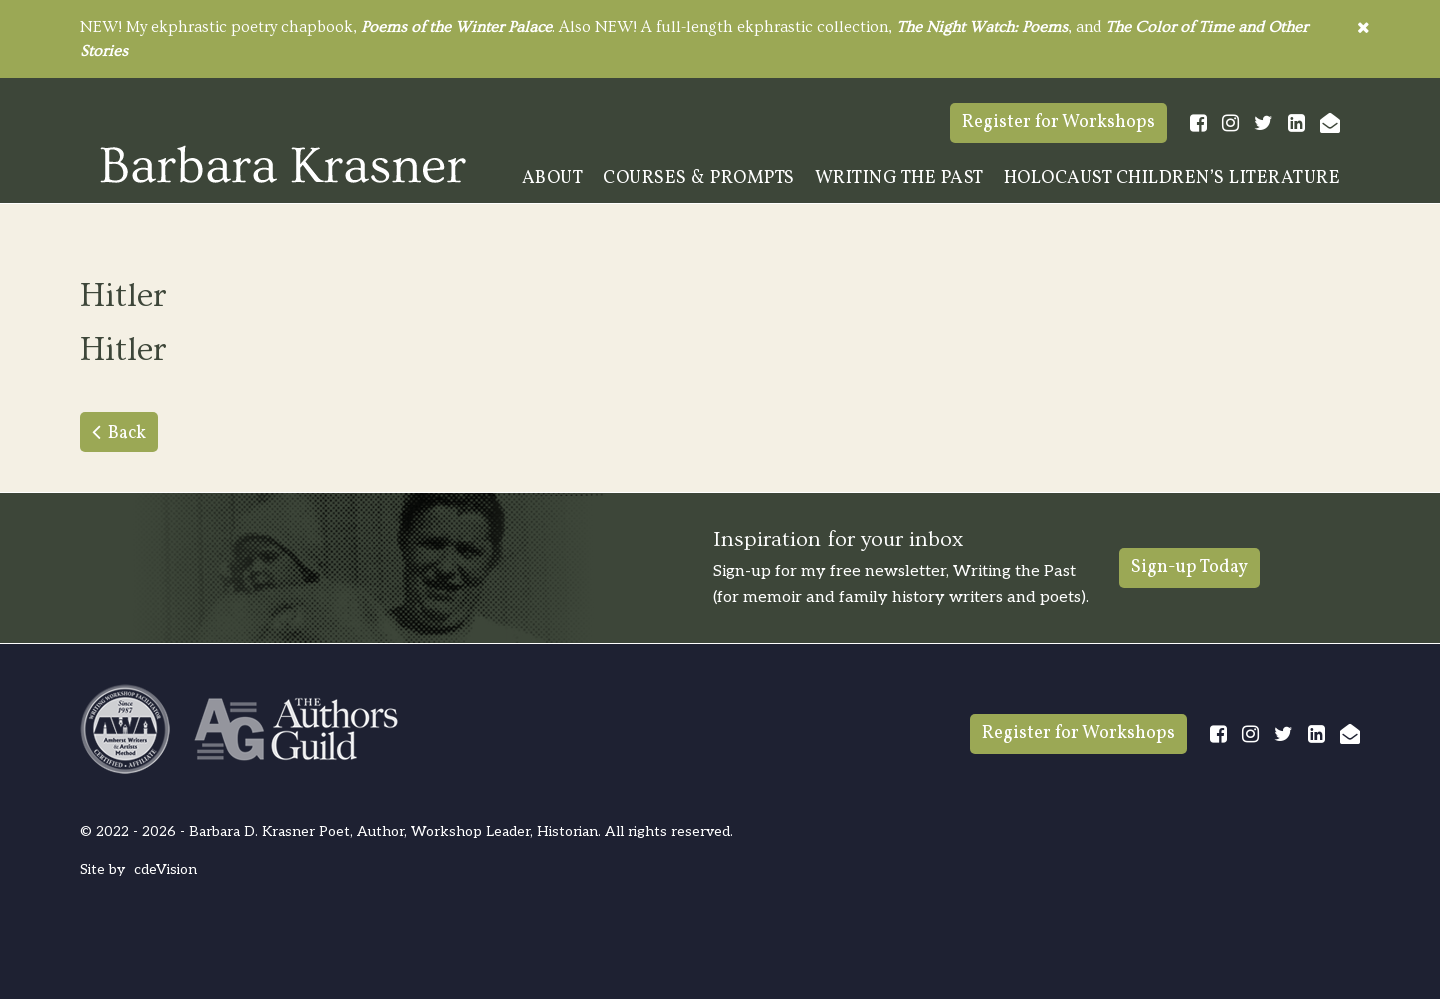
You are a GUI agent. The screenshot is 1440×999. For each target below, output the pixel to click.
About (553, 178)
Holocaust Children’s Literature (1172, 178)
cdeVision (165, 869)
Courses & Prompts (699, 178)
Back (127, 433)
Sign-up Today (1189, 567)
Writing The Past (899, 178)
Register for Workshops (1058, 122)
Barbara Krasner (283, 164)
